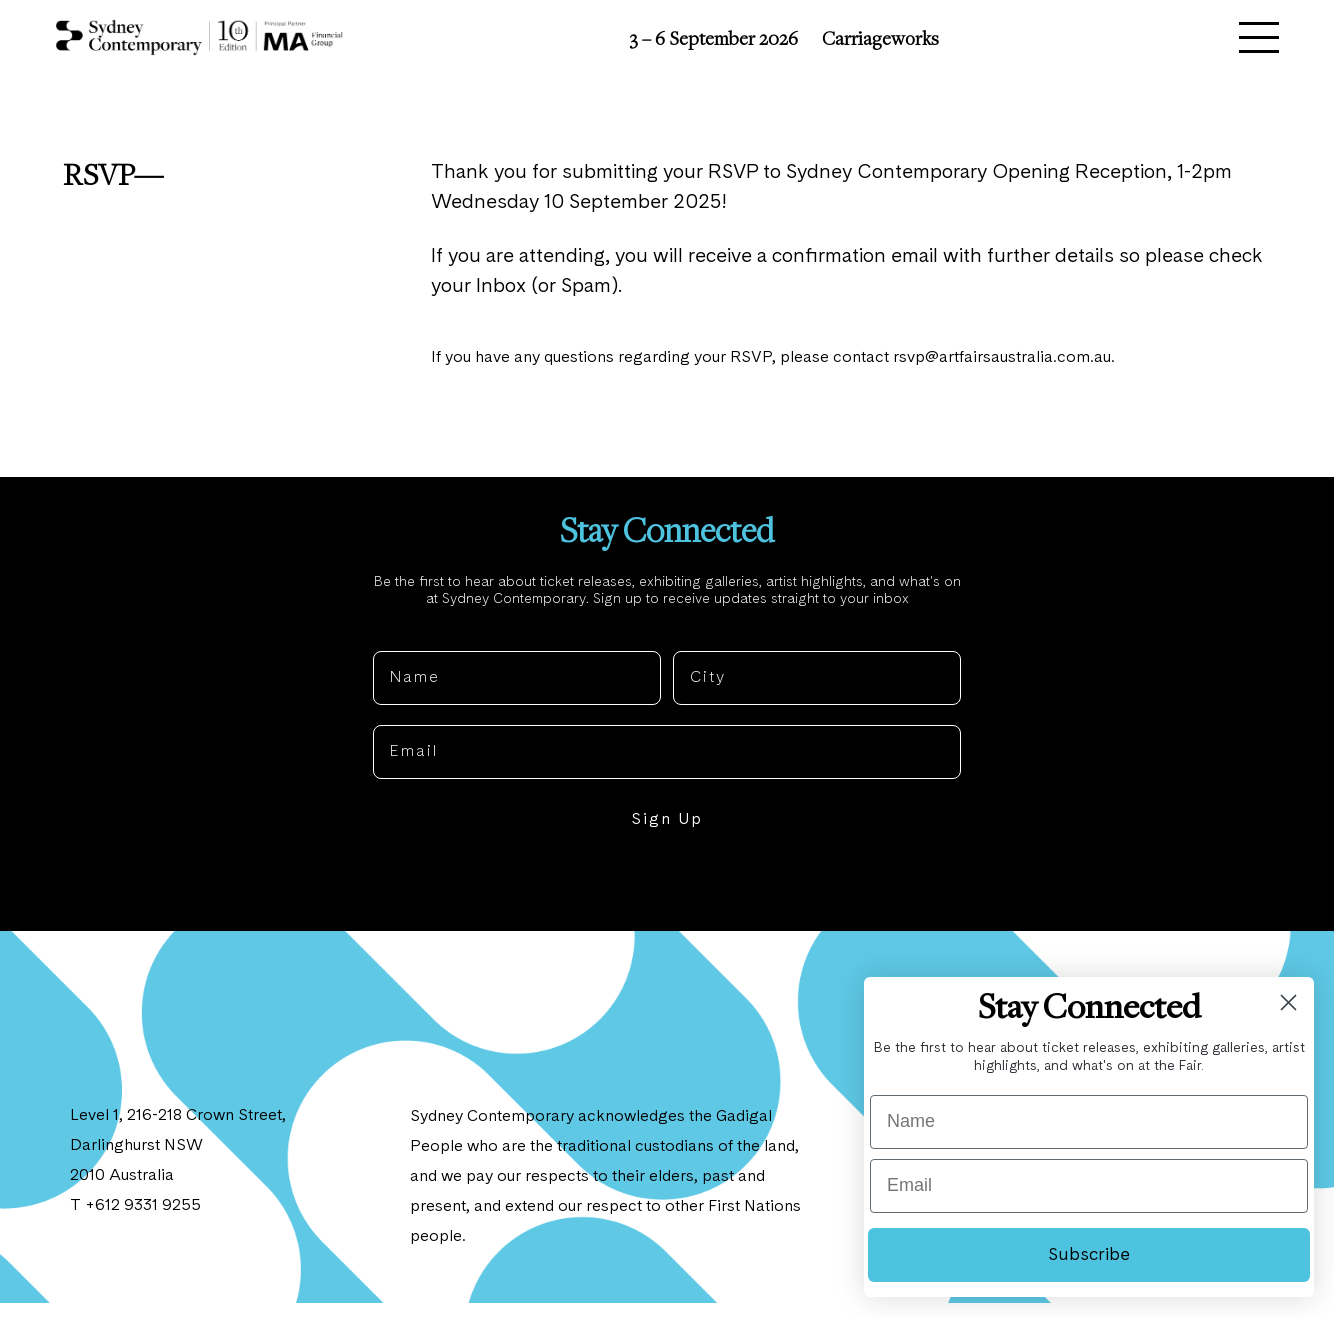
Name (398, 649)
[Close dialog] (1288, 1002)
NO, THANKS (667, 895)
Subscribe (1089, 1255)
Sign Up (667, 834)
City (691, 649)
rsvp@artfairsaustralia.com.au (1009, 365)
